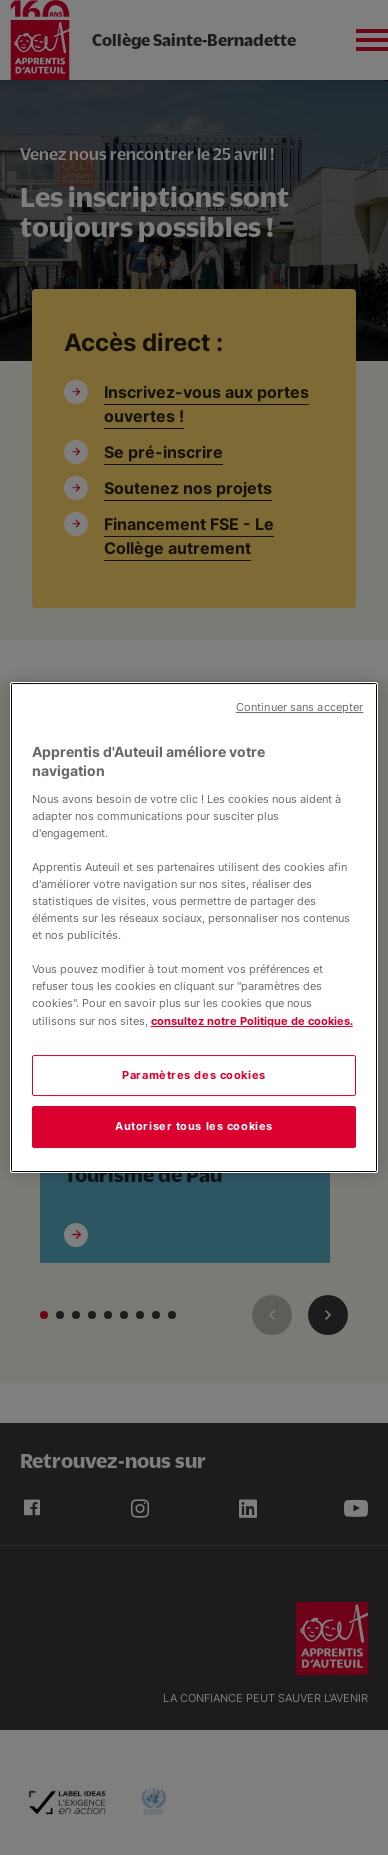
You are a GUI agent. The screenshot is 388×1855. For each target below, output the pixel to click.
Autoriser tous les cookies (194, 1127)
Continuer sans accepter (299, 707)
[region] (194, 928)
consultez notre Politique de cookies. (252, 1021)
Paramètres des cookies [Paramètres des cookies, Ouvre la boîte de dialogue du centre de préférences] (194, 1075)
